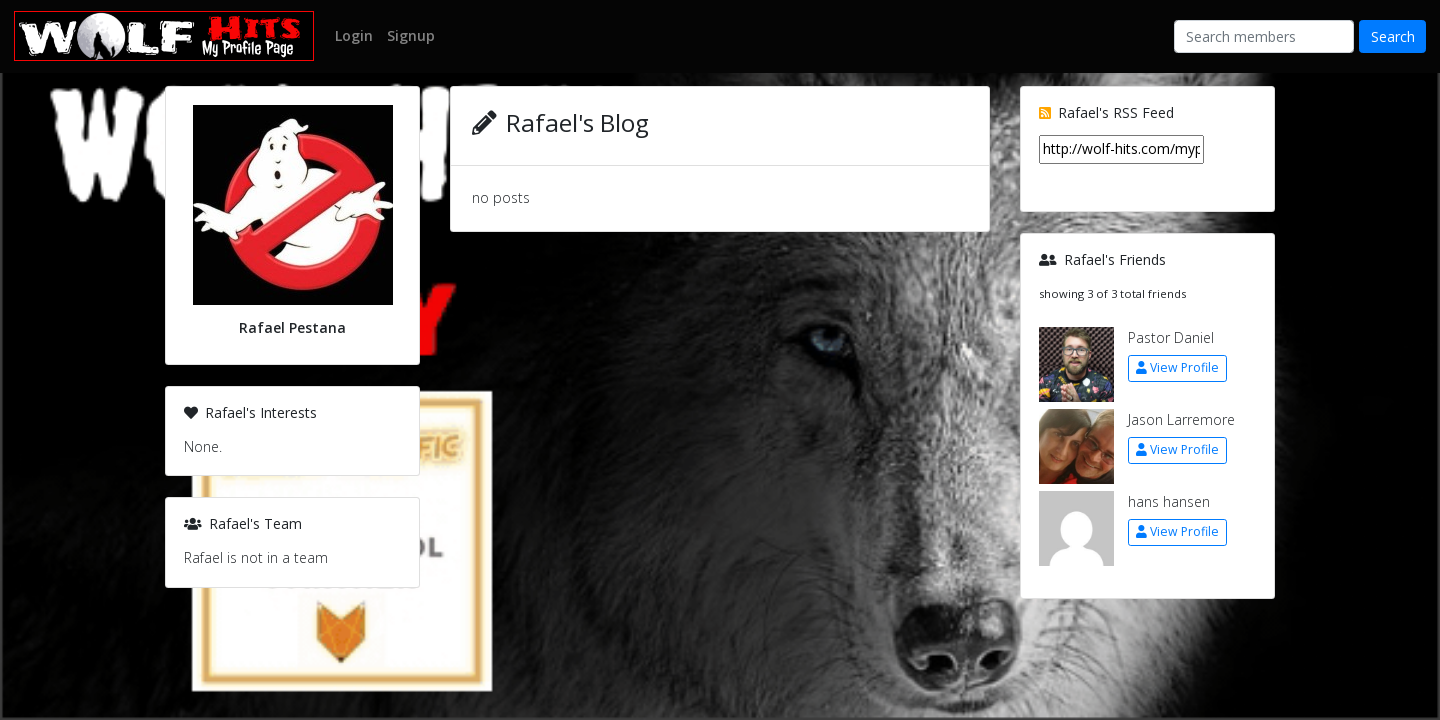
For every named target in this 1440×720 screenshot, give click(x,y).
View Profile (1177, 367)
